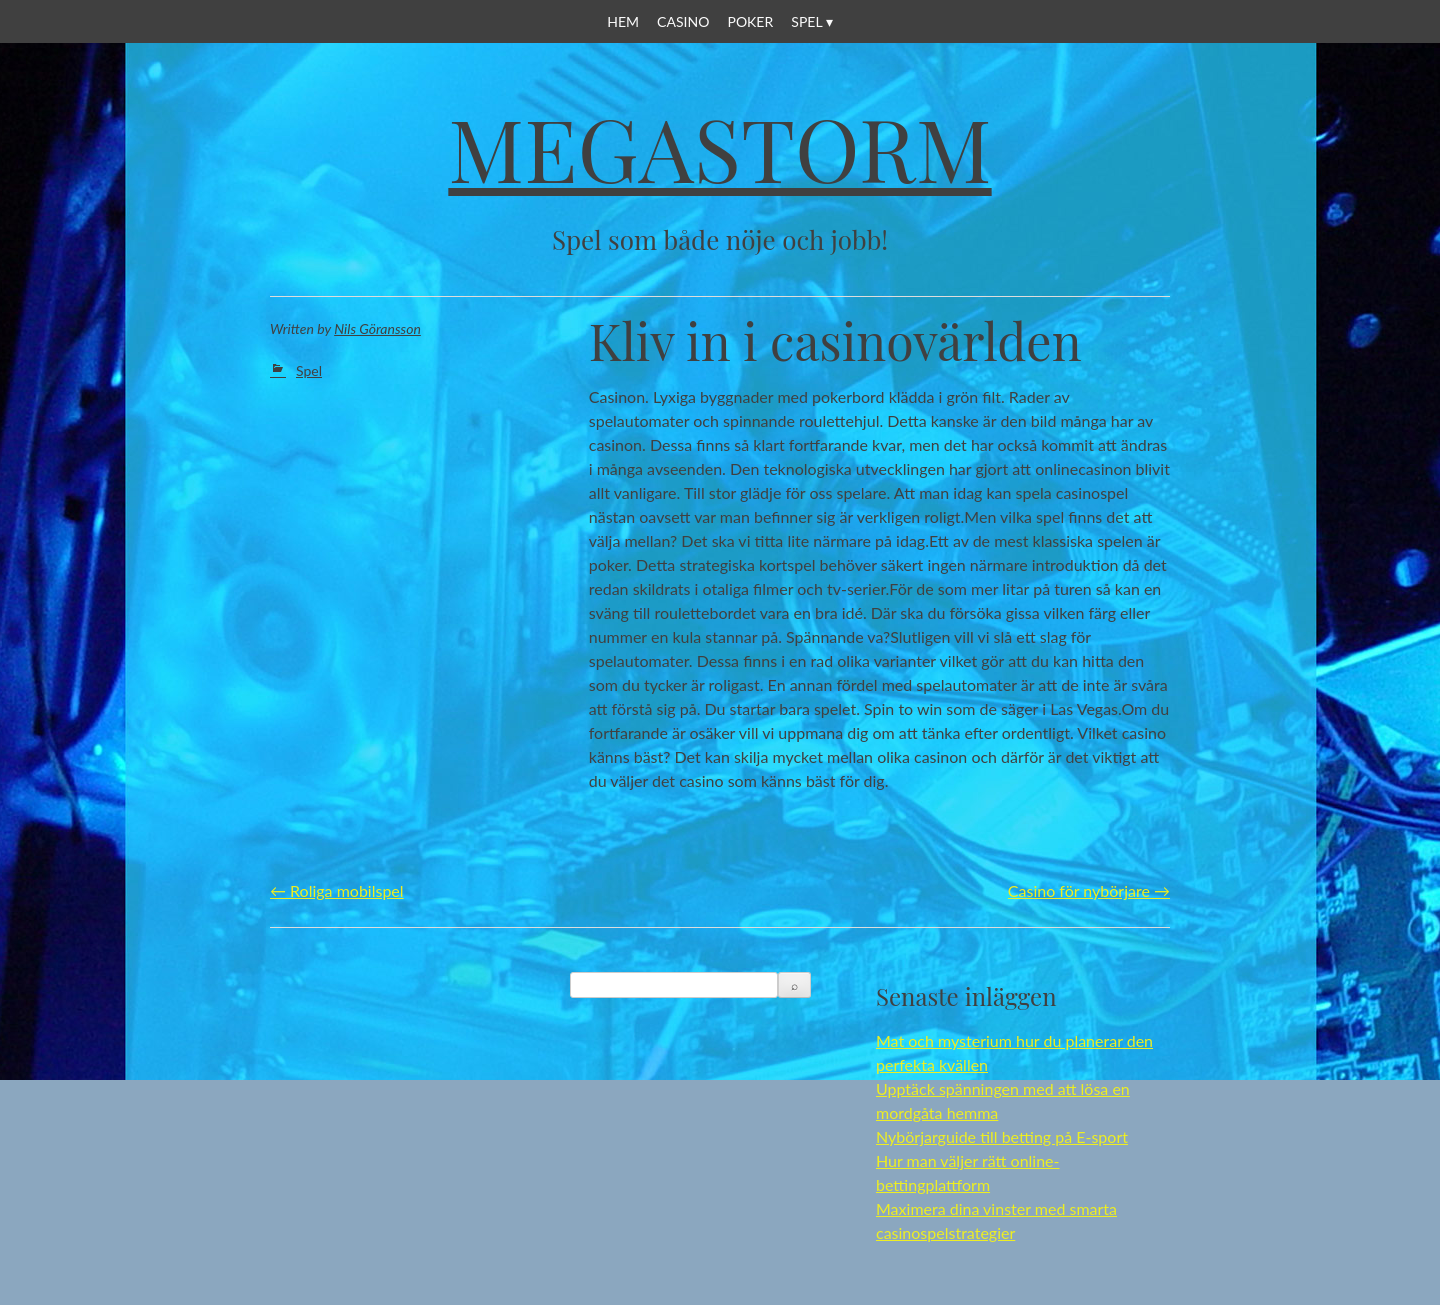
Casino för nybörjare (1089, 890)
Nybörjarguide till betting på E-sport (1002, 1136)
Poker (750, 21)
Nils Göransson (377, 328)
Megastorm (719, 147)
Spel (806, 21)
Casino (683, 21)
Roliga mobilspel (337, 890)
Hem (623, 21)
